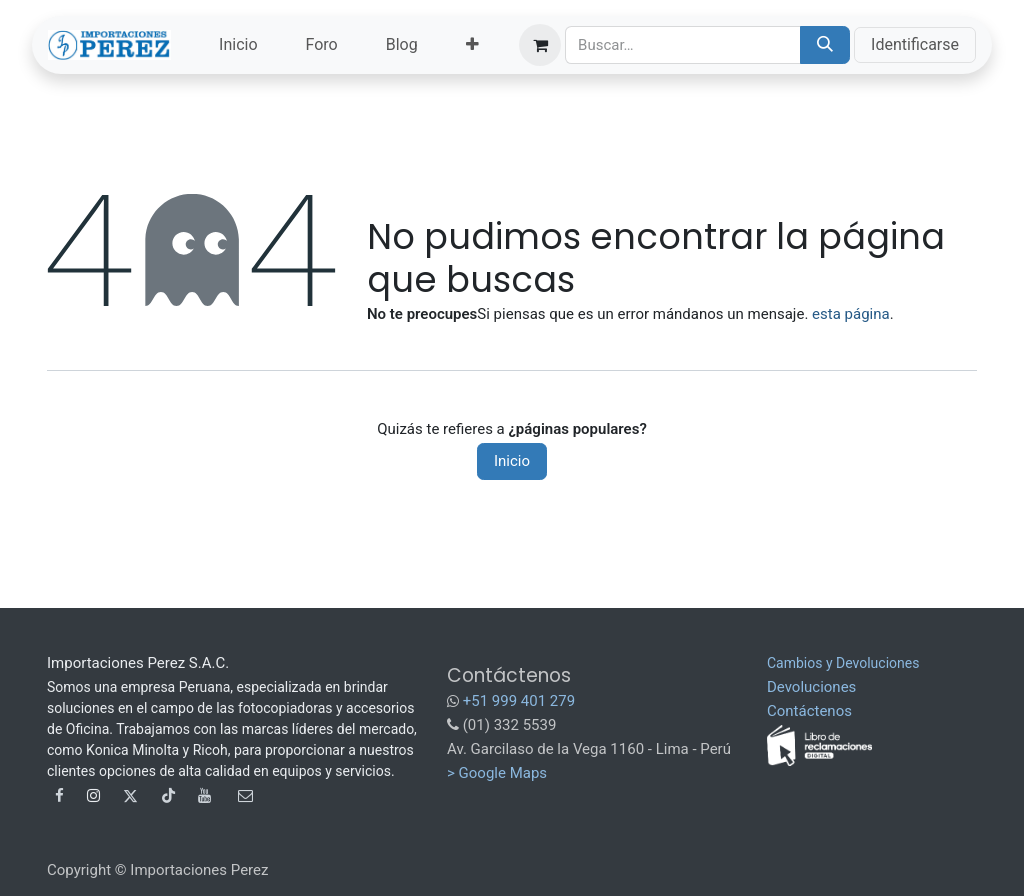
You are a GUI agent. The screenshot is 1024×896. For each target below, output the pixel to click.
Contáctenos (809, 711)
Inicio (512, 461)
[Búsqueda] (825, 45)
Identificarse (915, 44)
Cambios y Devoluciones (843, 663)
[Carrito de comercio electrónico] (540, 45)
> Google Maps (497, 773)
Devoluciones (811, 687)
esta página (851, 314)
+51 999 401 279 (519, 701)
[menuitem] (238, 45)
